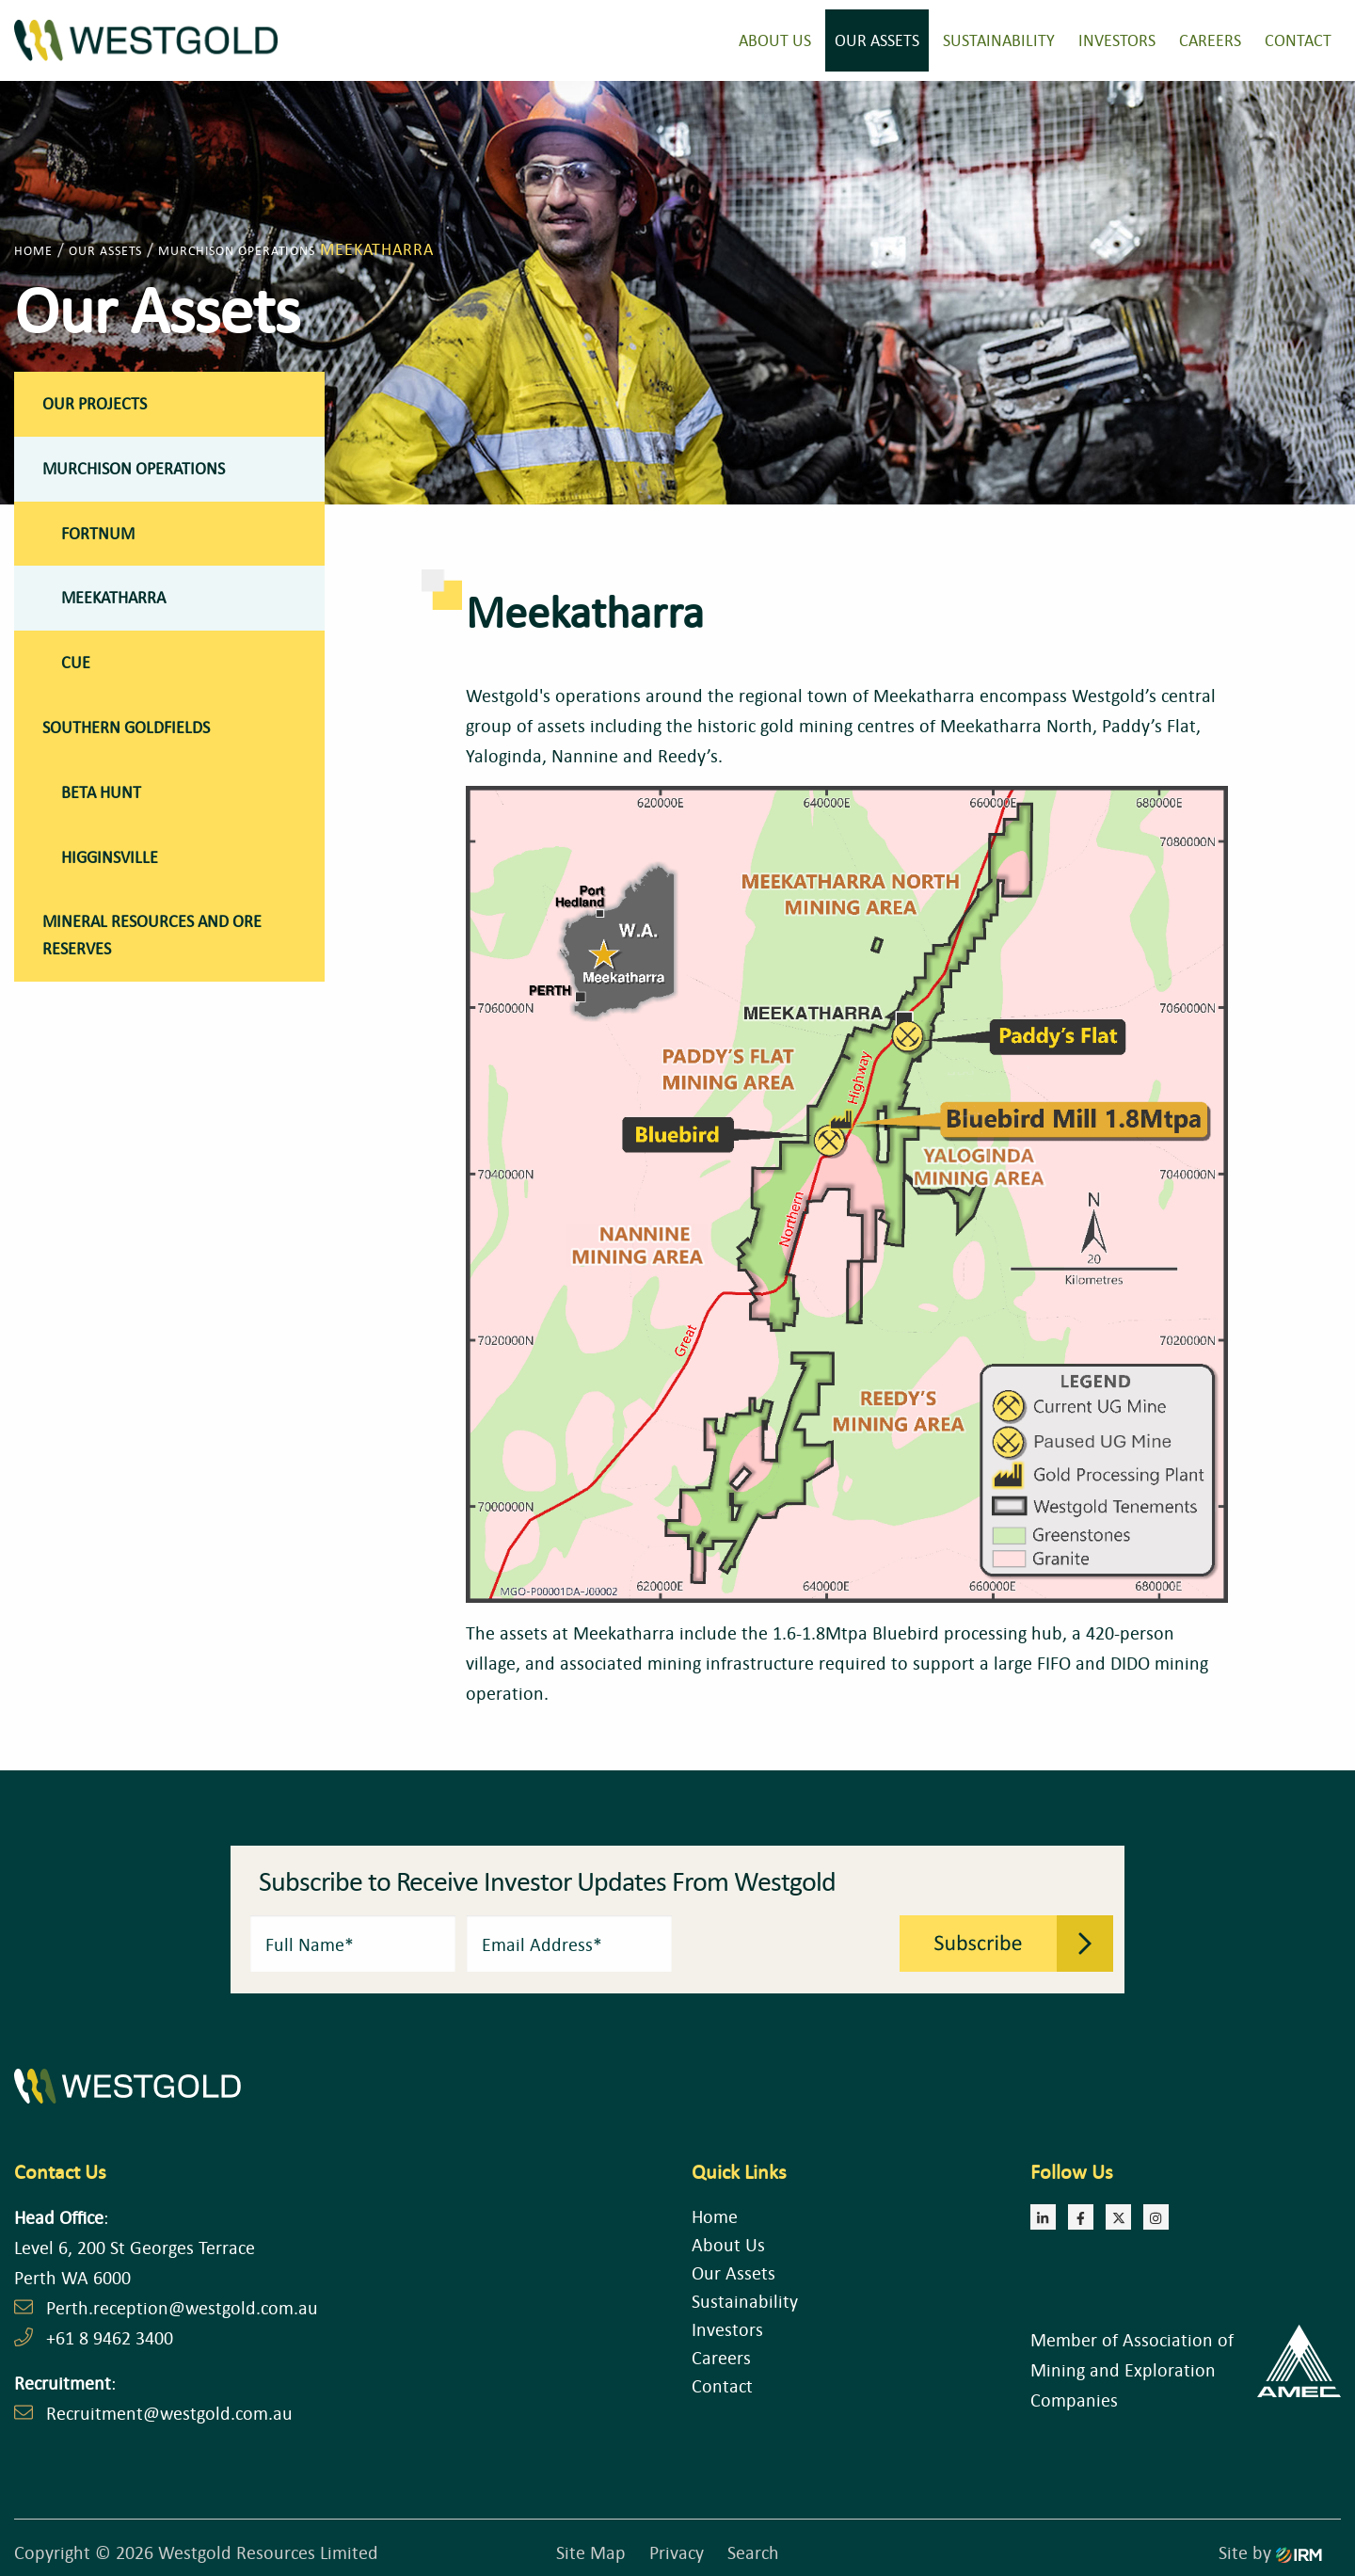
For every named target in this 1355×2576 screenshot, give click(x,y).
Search (753, 2552)
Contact (1298, 40)
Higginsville (109, 857)
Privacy (676, 2552)
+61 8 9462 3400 (109, 2337)
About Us (775, 40)
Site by (1270, 2552)
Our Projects (94, 403)
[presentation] (786, 1941)
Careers (1210, 40)
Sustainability (999, 40)
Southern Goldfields (126, 727)
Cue (75, 662)
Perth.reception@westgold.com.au (182, 2307)
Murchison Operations (133, 468)
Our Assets (877, 40)
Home (715, 2216)
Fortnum (98, 533)
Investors (1117, 40)
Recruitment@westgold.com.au (169, 2413)
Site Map (591, 2552)
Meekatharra (113, 597)
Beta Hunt (101, 792)
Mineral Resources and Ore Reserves (152, 934)
